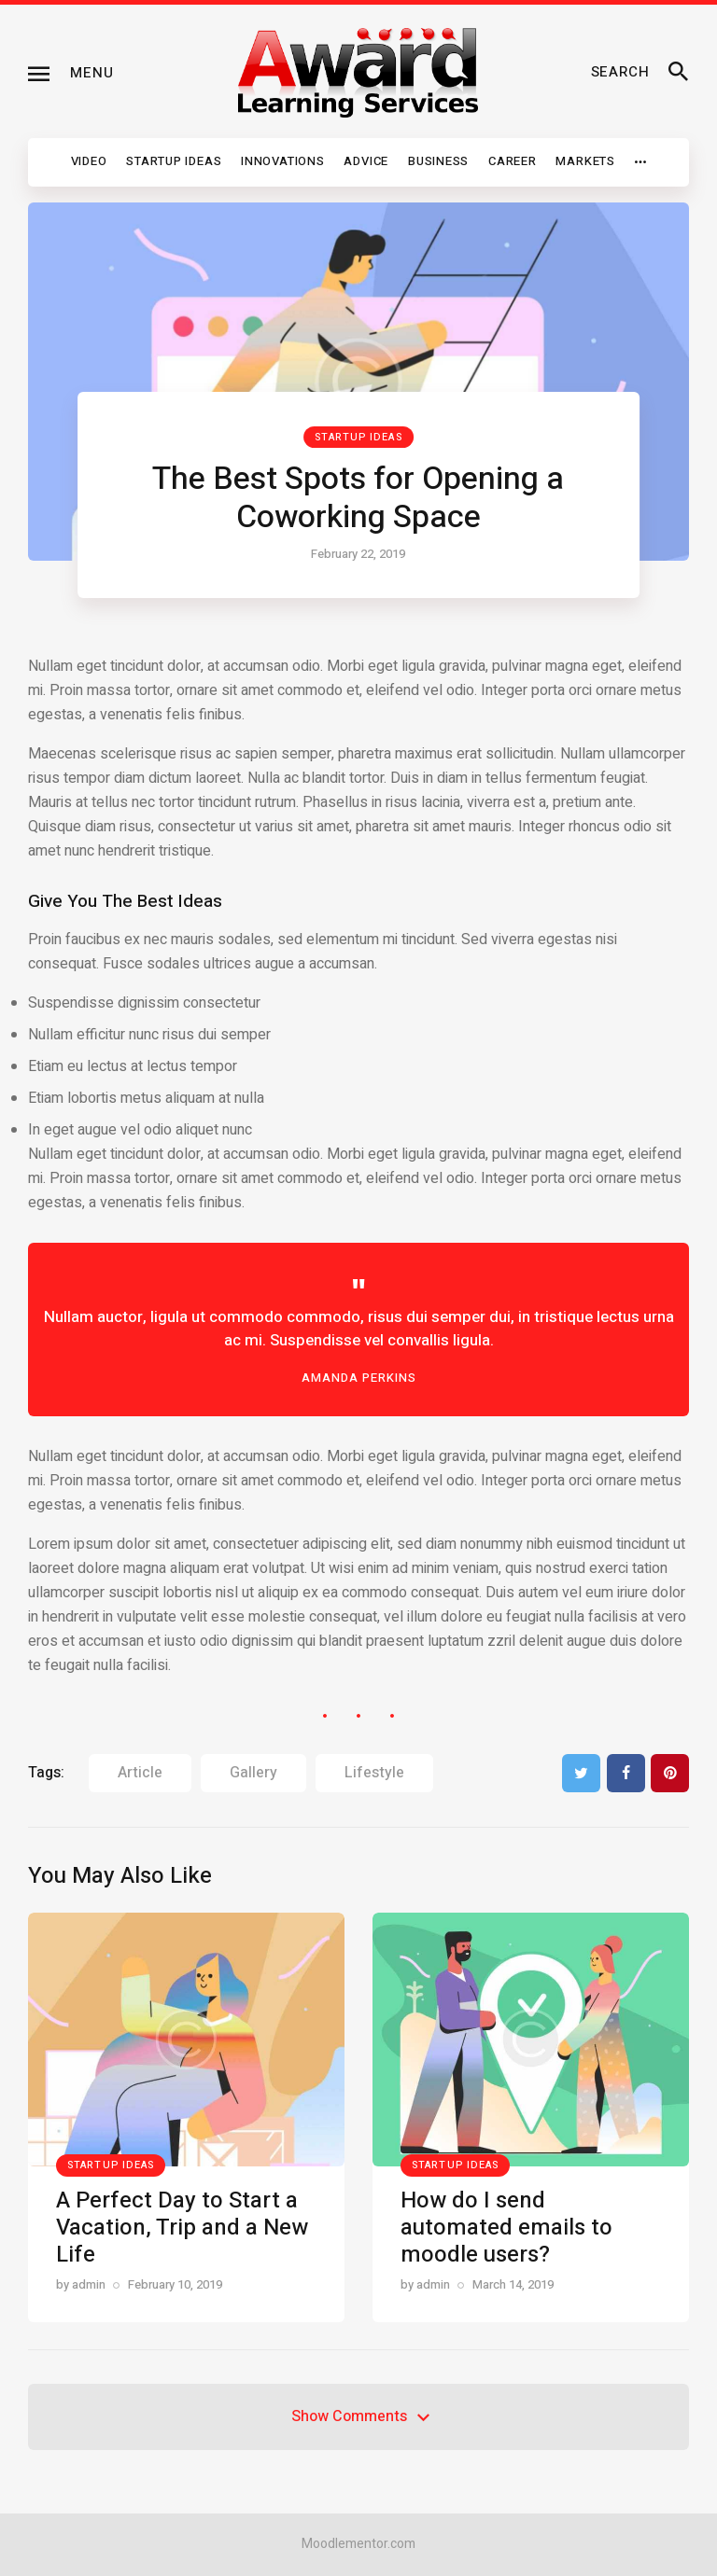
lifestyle (374, 1772)
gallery (253, 1772)
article (140, 1772)
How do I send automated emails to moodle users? (506, 2227)
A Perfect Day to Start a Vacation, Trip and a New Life (182, 2227)
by (80, 2284)
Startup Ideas (358, 437)
